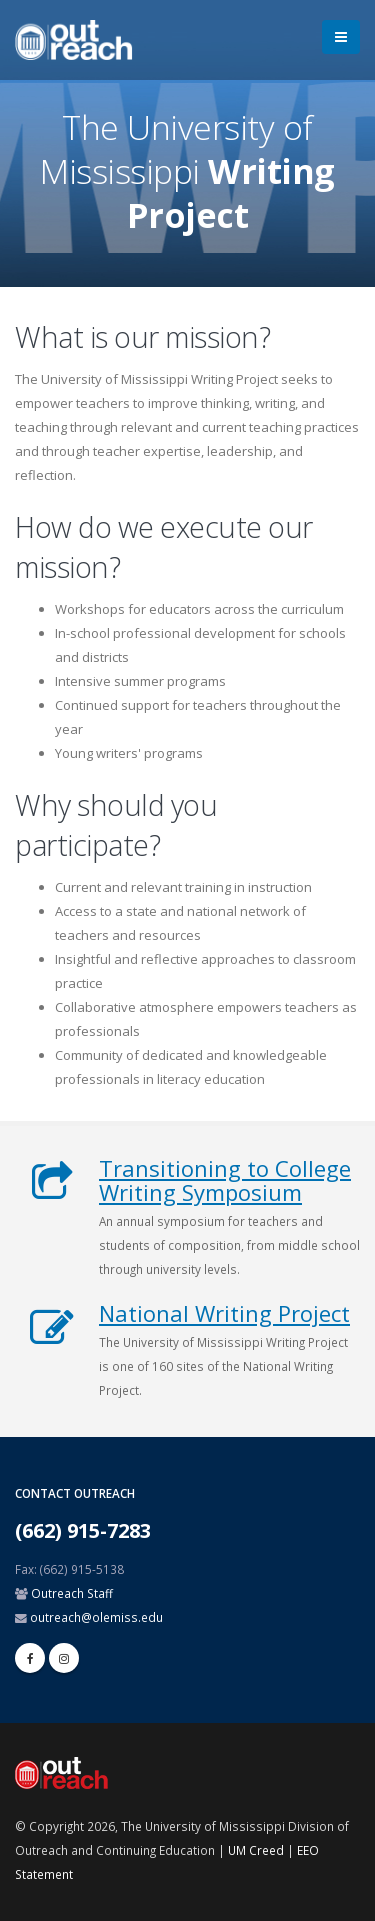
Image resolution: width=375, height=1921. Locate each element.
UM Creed (256, 1850)
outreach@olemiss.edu (96, 1617)
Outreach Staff (72, 1593)
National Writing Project (224, 1313)
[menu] (341, 37)
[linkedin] (64, 1658)
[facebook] (30, 1658)
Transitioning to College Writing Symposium (225, 1180)
